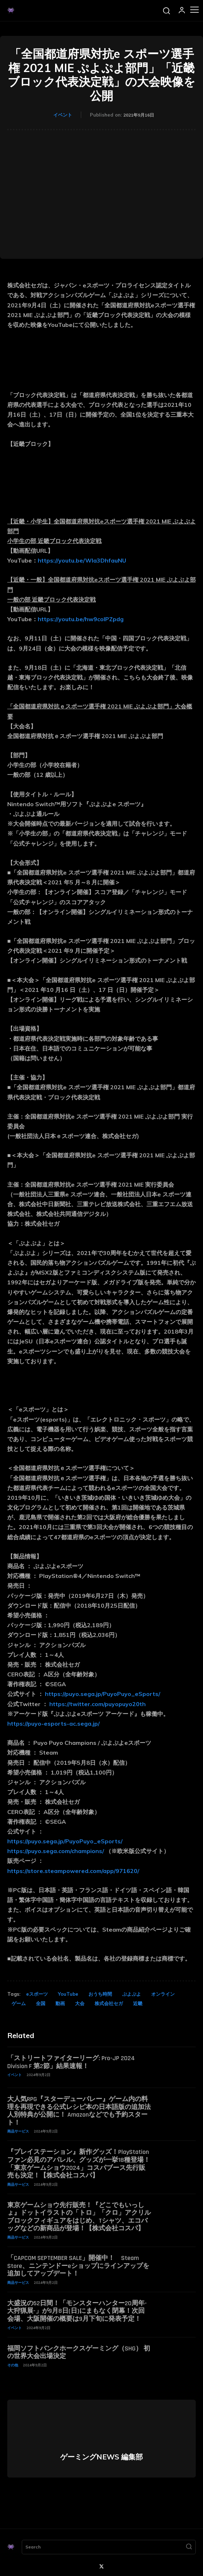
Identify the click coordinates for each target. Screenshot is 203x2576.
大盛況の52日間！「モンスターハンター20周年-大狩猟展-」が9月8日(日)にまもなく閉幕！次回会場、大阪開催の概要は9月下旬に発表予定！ (77, 2311)
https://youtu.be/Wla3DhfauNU (82, 560)
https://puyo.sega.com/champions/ (55, 1851)
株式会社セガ (109, 2003)
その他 (12, 2365)
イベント (62, 114)
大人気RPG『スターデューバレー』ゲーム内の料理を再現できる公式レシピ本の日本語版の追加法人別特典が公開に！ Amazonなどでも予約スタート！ (79, 2111)
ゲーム (19, 2003)
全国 (40, 2003)
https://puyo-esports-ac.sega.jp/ (53, 1723)
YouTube (68, 1994)
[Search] (189, 2547)
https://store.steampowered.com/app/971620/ (73, 1870)
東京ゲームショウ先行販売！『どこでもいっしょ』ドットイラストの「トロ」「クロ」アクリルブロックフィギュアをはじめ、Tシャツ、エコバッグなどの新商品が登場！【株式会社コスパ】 (79, 2217)
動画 (60, 2003)
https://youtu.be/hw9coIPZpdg (81, 619)
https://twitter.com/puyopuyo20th (97, 1704)
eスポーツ (37, 1994)
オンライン (163, 1994)
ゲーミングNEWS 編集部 (101, 2457)
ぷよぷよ (131, 1994)
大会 (79, 2003)
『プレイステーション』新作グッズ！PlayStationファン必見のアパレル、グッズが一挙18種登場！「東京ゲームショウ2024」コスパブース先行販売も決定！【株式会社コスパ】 (78, 2164)
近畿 (137, 2003)
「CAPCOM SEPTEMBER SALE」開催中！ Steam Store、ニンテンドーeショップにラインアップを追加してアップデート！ (78, 2266)
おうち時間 (100, 1994)
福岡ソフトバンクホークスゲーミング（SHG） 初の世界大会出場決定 (78, 2352)
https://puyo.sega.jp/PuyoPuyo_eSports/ (102, 1693)
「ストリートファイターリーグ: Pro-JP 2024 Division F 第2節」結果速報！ (71, 2062)
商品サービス (18, 2131)
